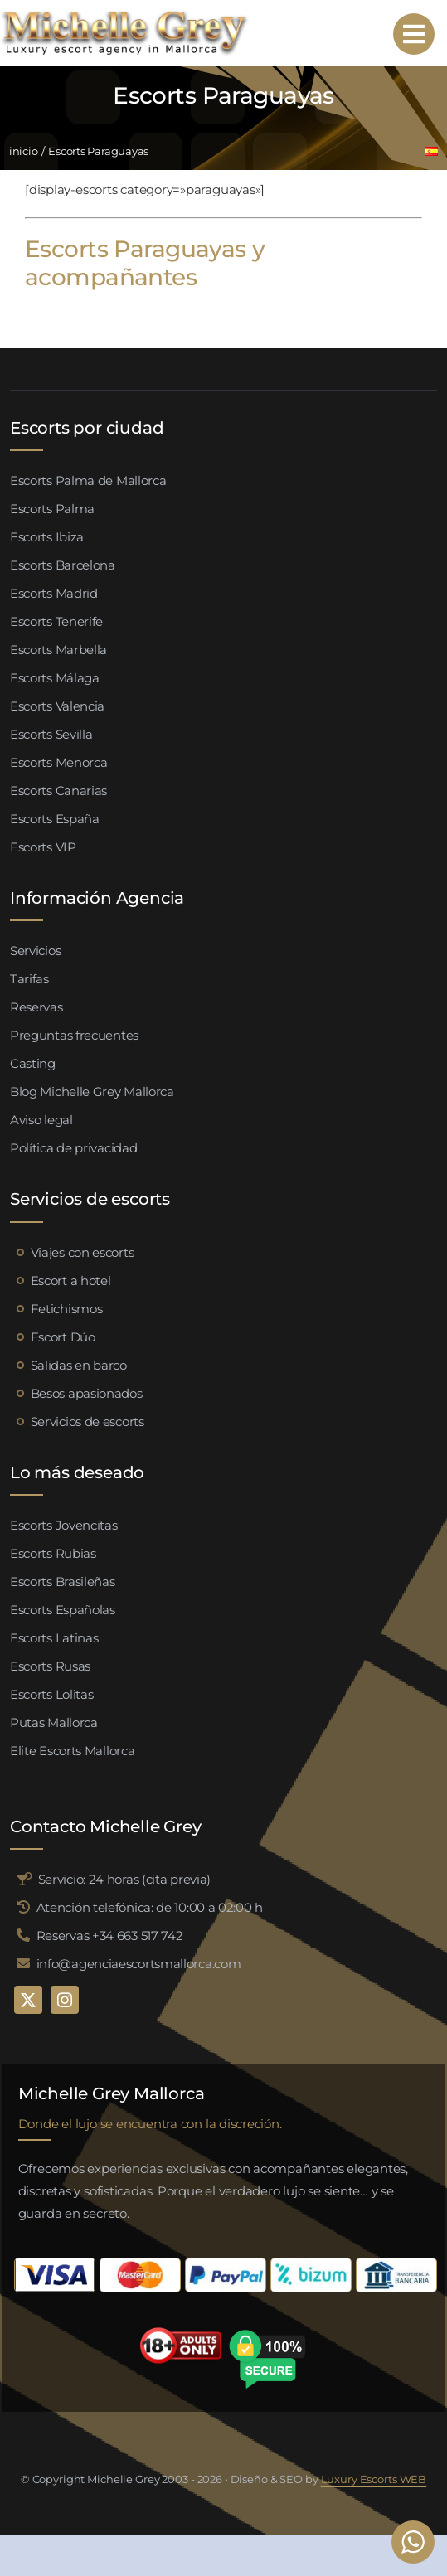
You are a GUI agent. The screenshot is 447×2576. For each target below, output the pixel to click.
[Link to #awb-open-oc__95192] (414, 34)
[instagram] (65, 2000)
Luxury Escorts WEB (374, 2479)
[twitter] (28, 2000)
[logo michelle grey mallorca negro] (124, 14)
